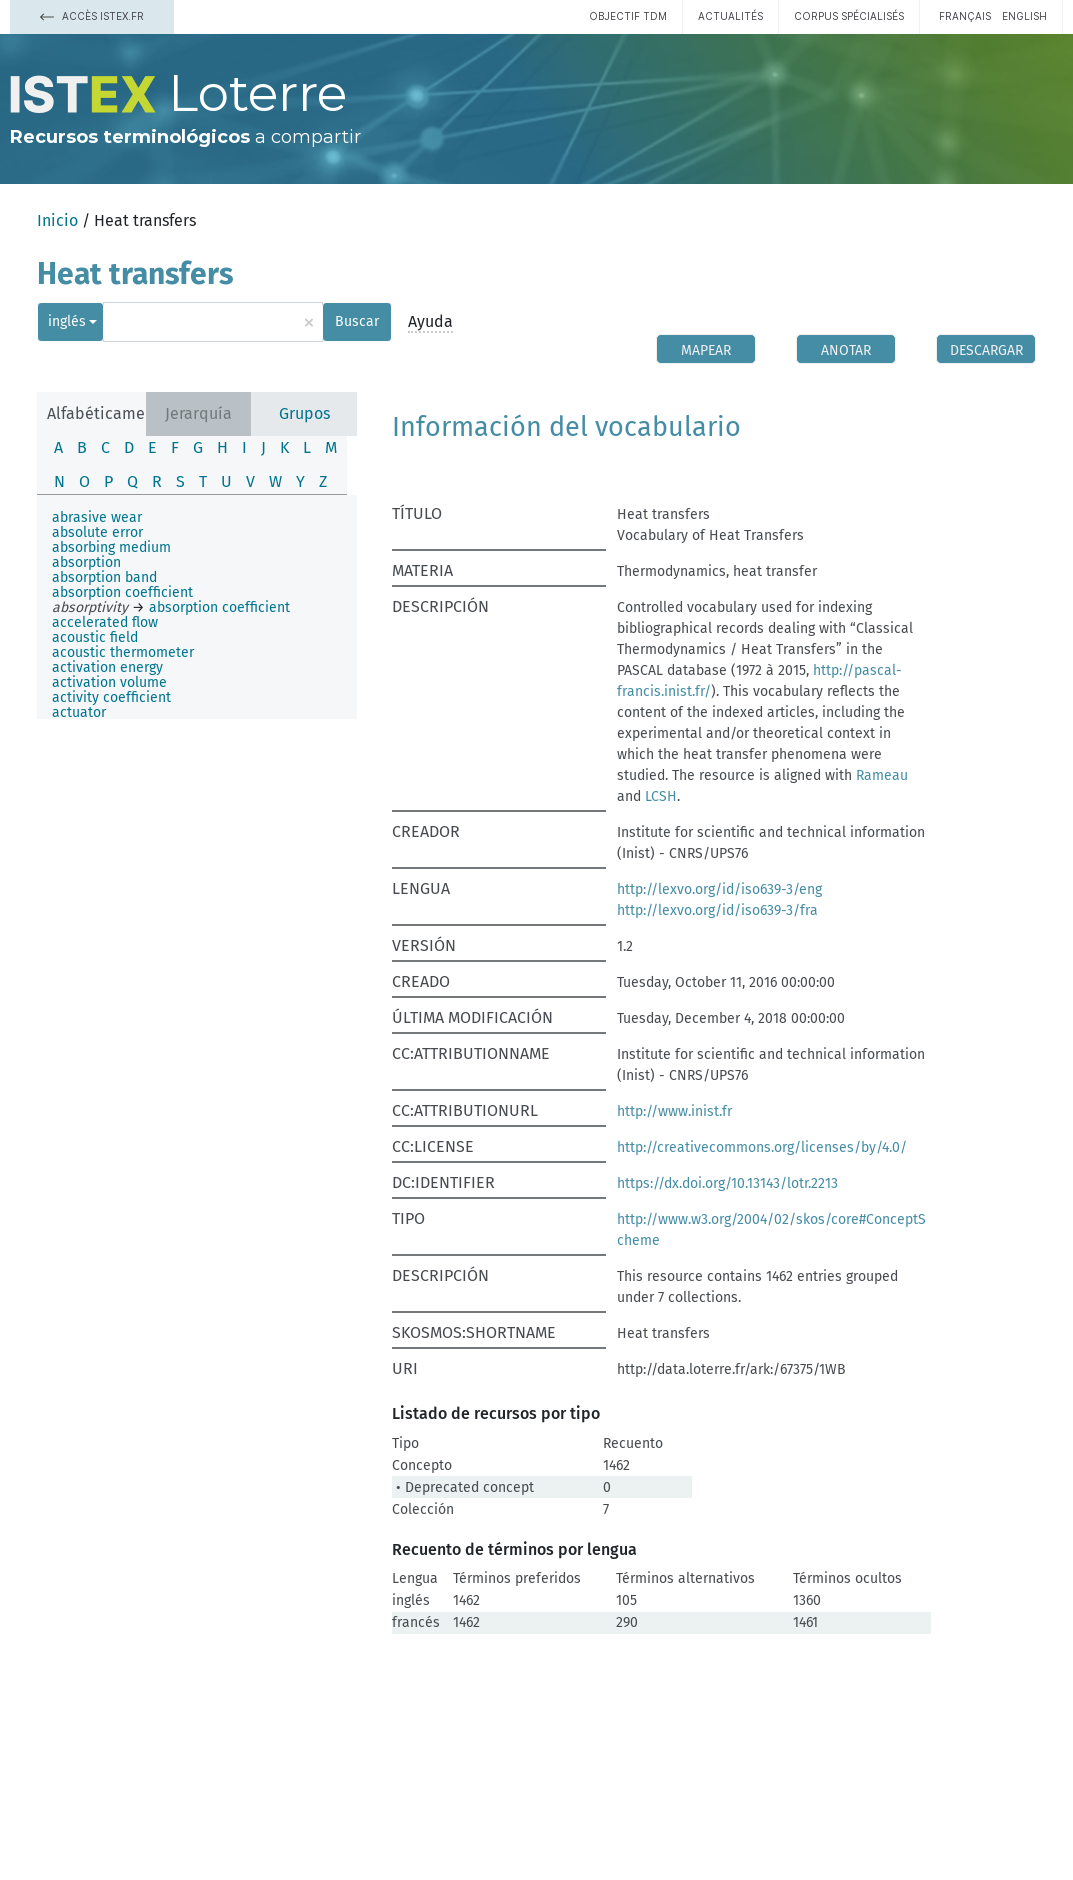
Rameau (882, 775)
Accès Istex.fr (92, 16)
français (965, 16)
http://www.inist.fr (674, 1111)
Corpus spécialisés (849, 16)
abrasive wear (97, 517)
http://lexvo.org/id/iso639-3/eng (719, 889)
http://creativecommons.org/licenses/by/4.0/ (762, 1147)
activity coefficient (111, 697)
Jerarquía (198, 413)
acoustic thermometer (123, 652)
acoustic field (95, 637)
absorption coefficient (122, 592)
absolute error (97, 532)
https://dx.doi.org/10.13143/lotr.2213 (727, 1183)
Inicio (57, 220)
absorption (86, 562)
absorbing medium (111, 547)
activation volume (109, 682)
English (1024, 16)
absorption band (104, 577)
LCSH (661, 796)
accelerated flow (105, 622)
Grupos (304, 413)
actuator (79, 712)
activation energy (107, 667)
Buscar (357, 321)
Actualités (730, 16)
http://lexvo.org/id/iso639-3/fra (717, 910)
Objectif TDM (628, 16)
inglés (67, 321)
